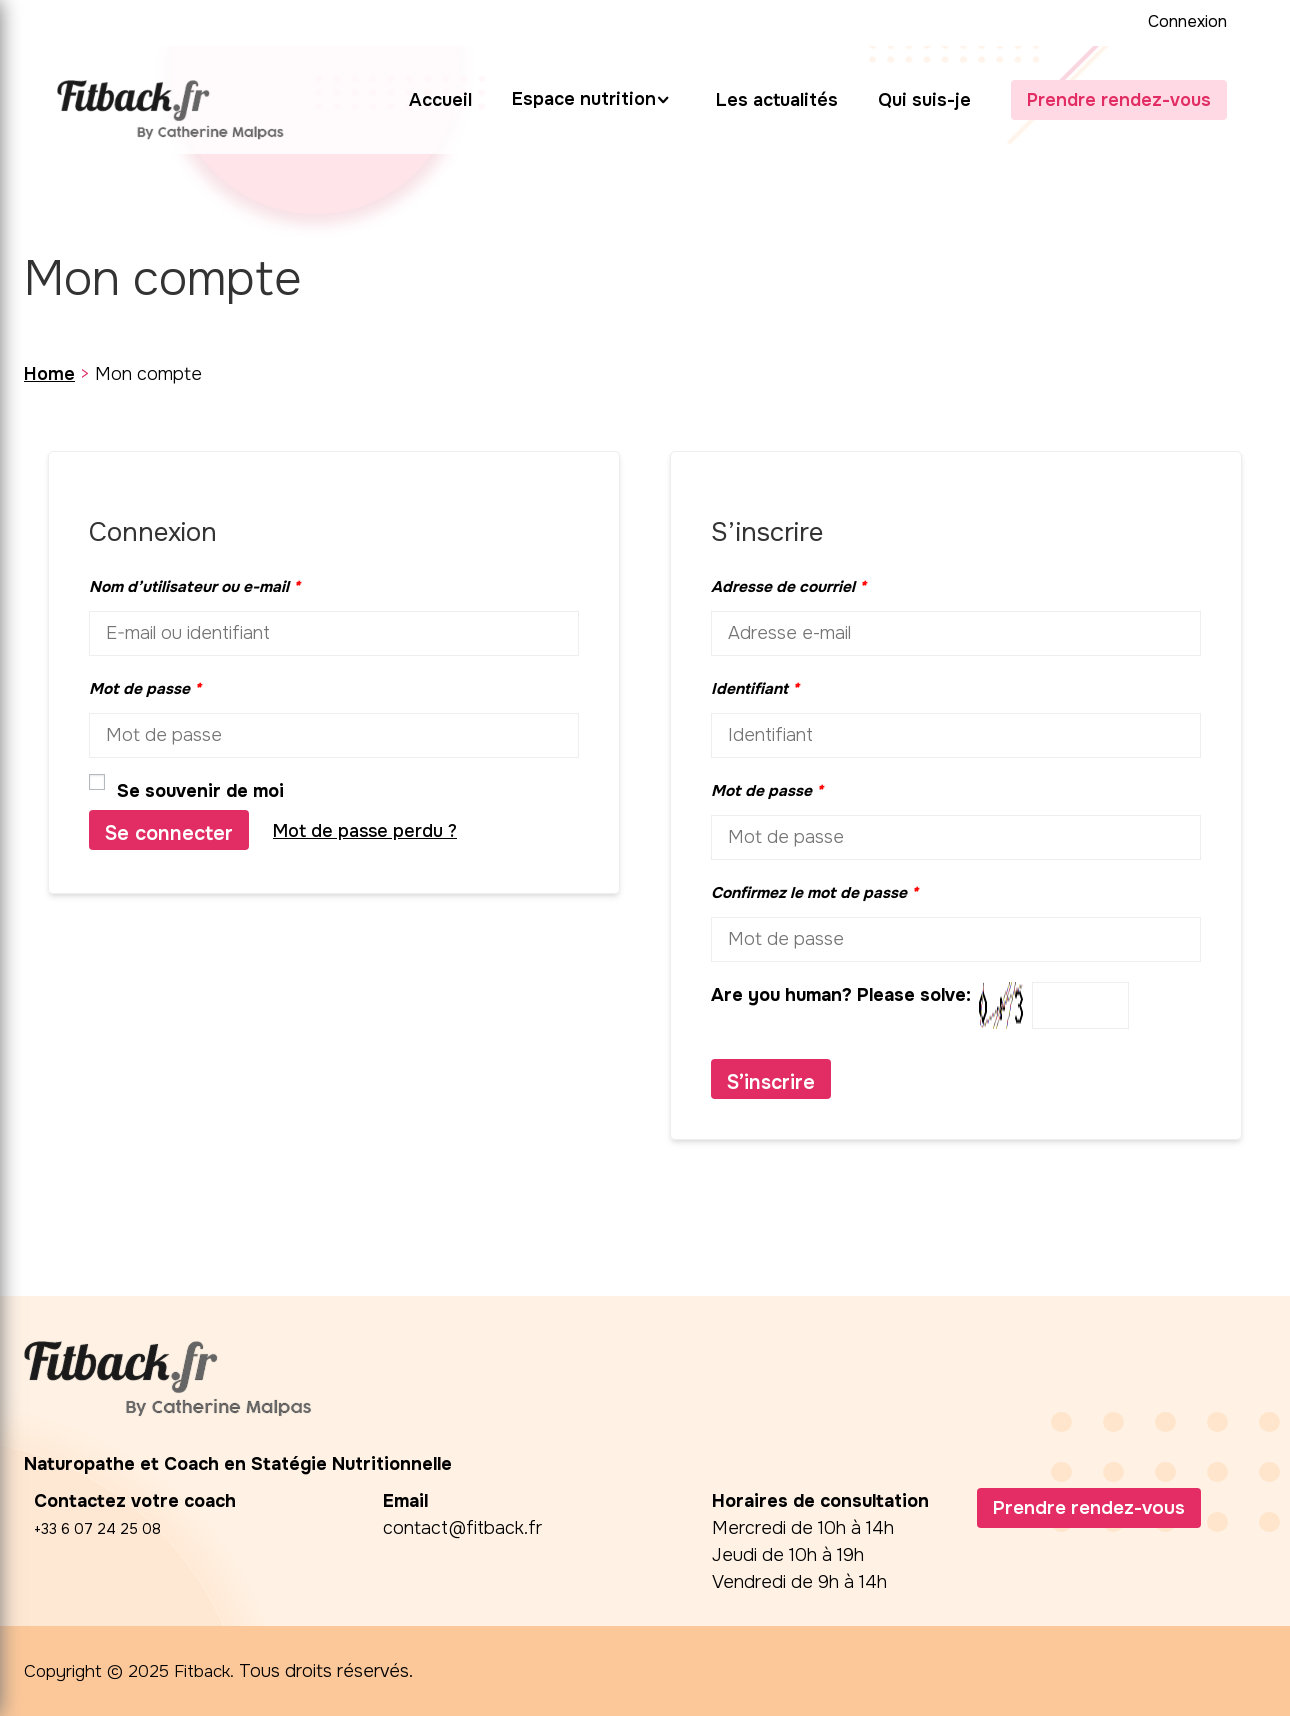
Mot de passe (145, 689)
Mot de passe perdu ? (365, 831)
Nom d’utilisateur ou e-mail (194, 587)
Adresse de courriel (788, 587)
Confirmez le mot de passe (814, 893)
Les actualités (777, 100)
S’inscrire (771, 1082)
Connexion (1187, 21)
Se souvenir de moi (186, 790)
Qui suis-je (924, 100)
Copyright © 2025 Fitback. (133, 1671)
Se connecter (169, 833)
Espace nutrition (584, 99)
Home (49, 374)
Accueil (440, 100)
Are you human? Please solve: (920, 1005)
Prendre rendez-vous (1119, 100)
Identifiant (755, 689)
